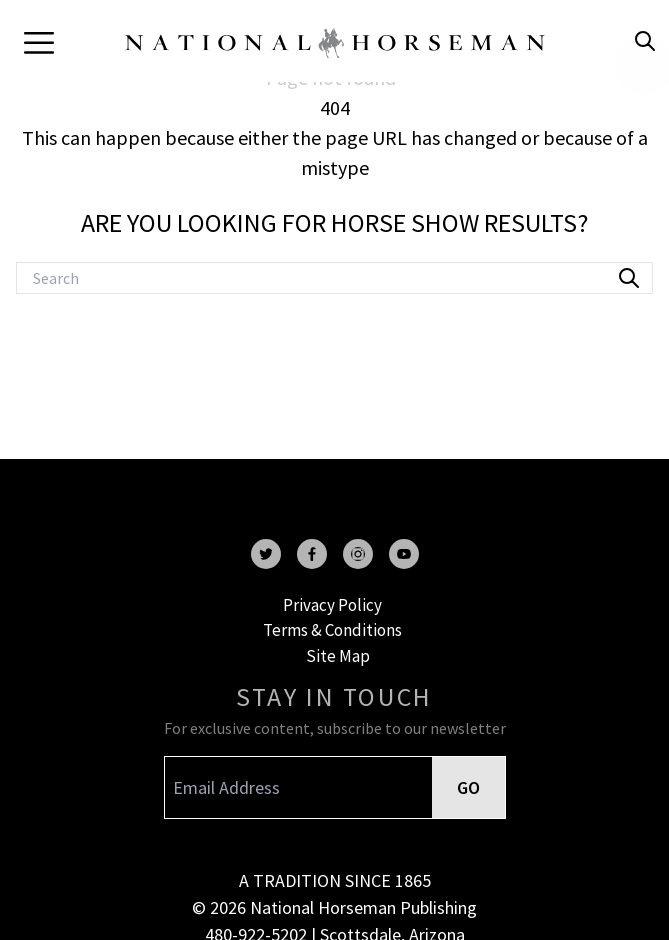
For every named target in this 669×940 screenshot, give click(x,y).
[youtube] (404, 554)
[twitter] (266, 554)
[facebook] (312, 554)
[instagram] (358, 554)
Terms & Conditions (332, 630)
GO (468, 787)
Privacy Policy (332, 605)
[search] (645, 41)
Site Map (338, 656)
